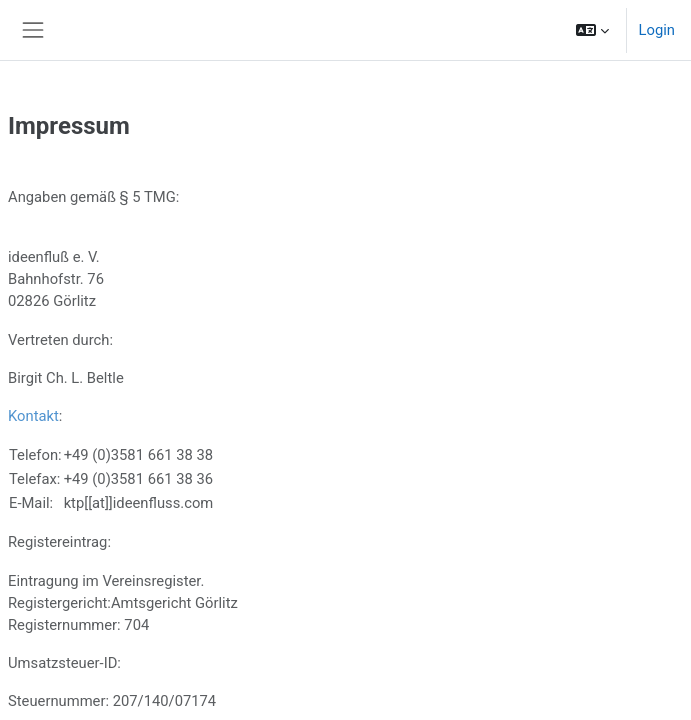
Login (657, 30)
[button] (592, 30)
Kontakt (33, 416)
